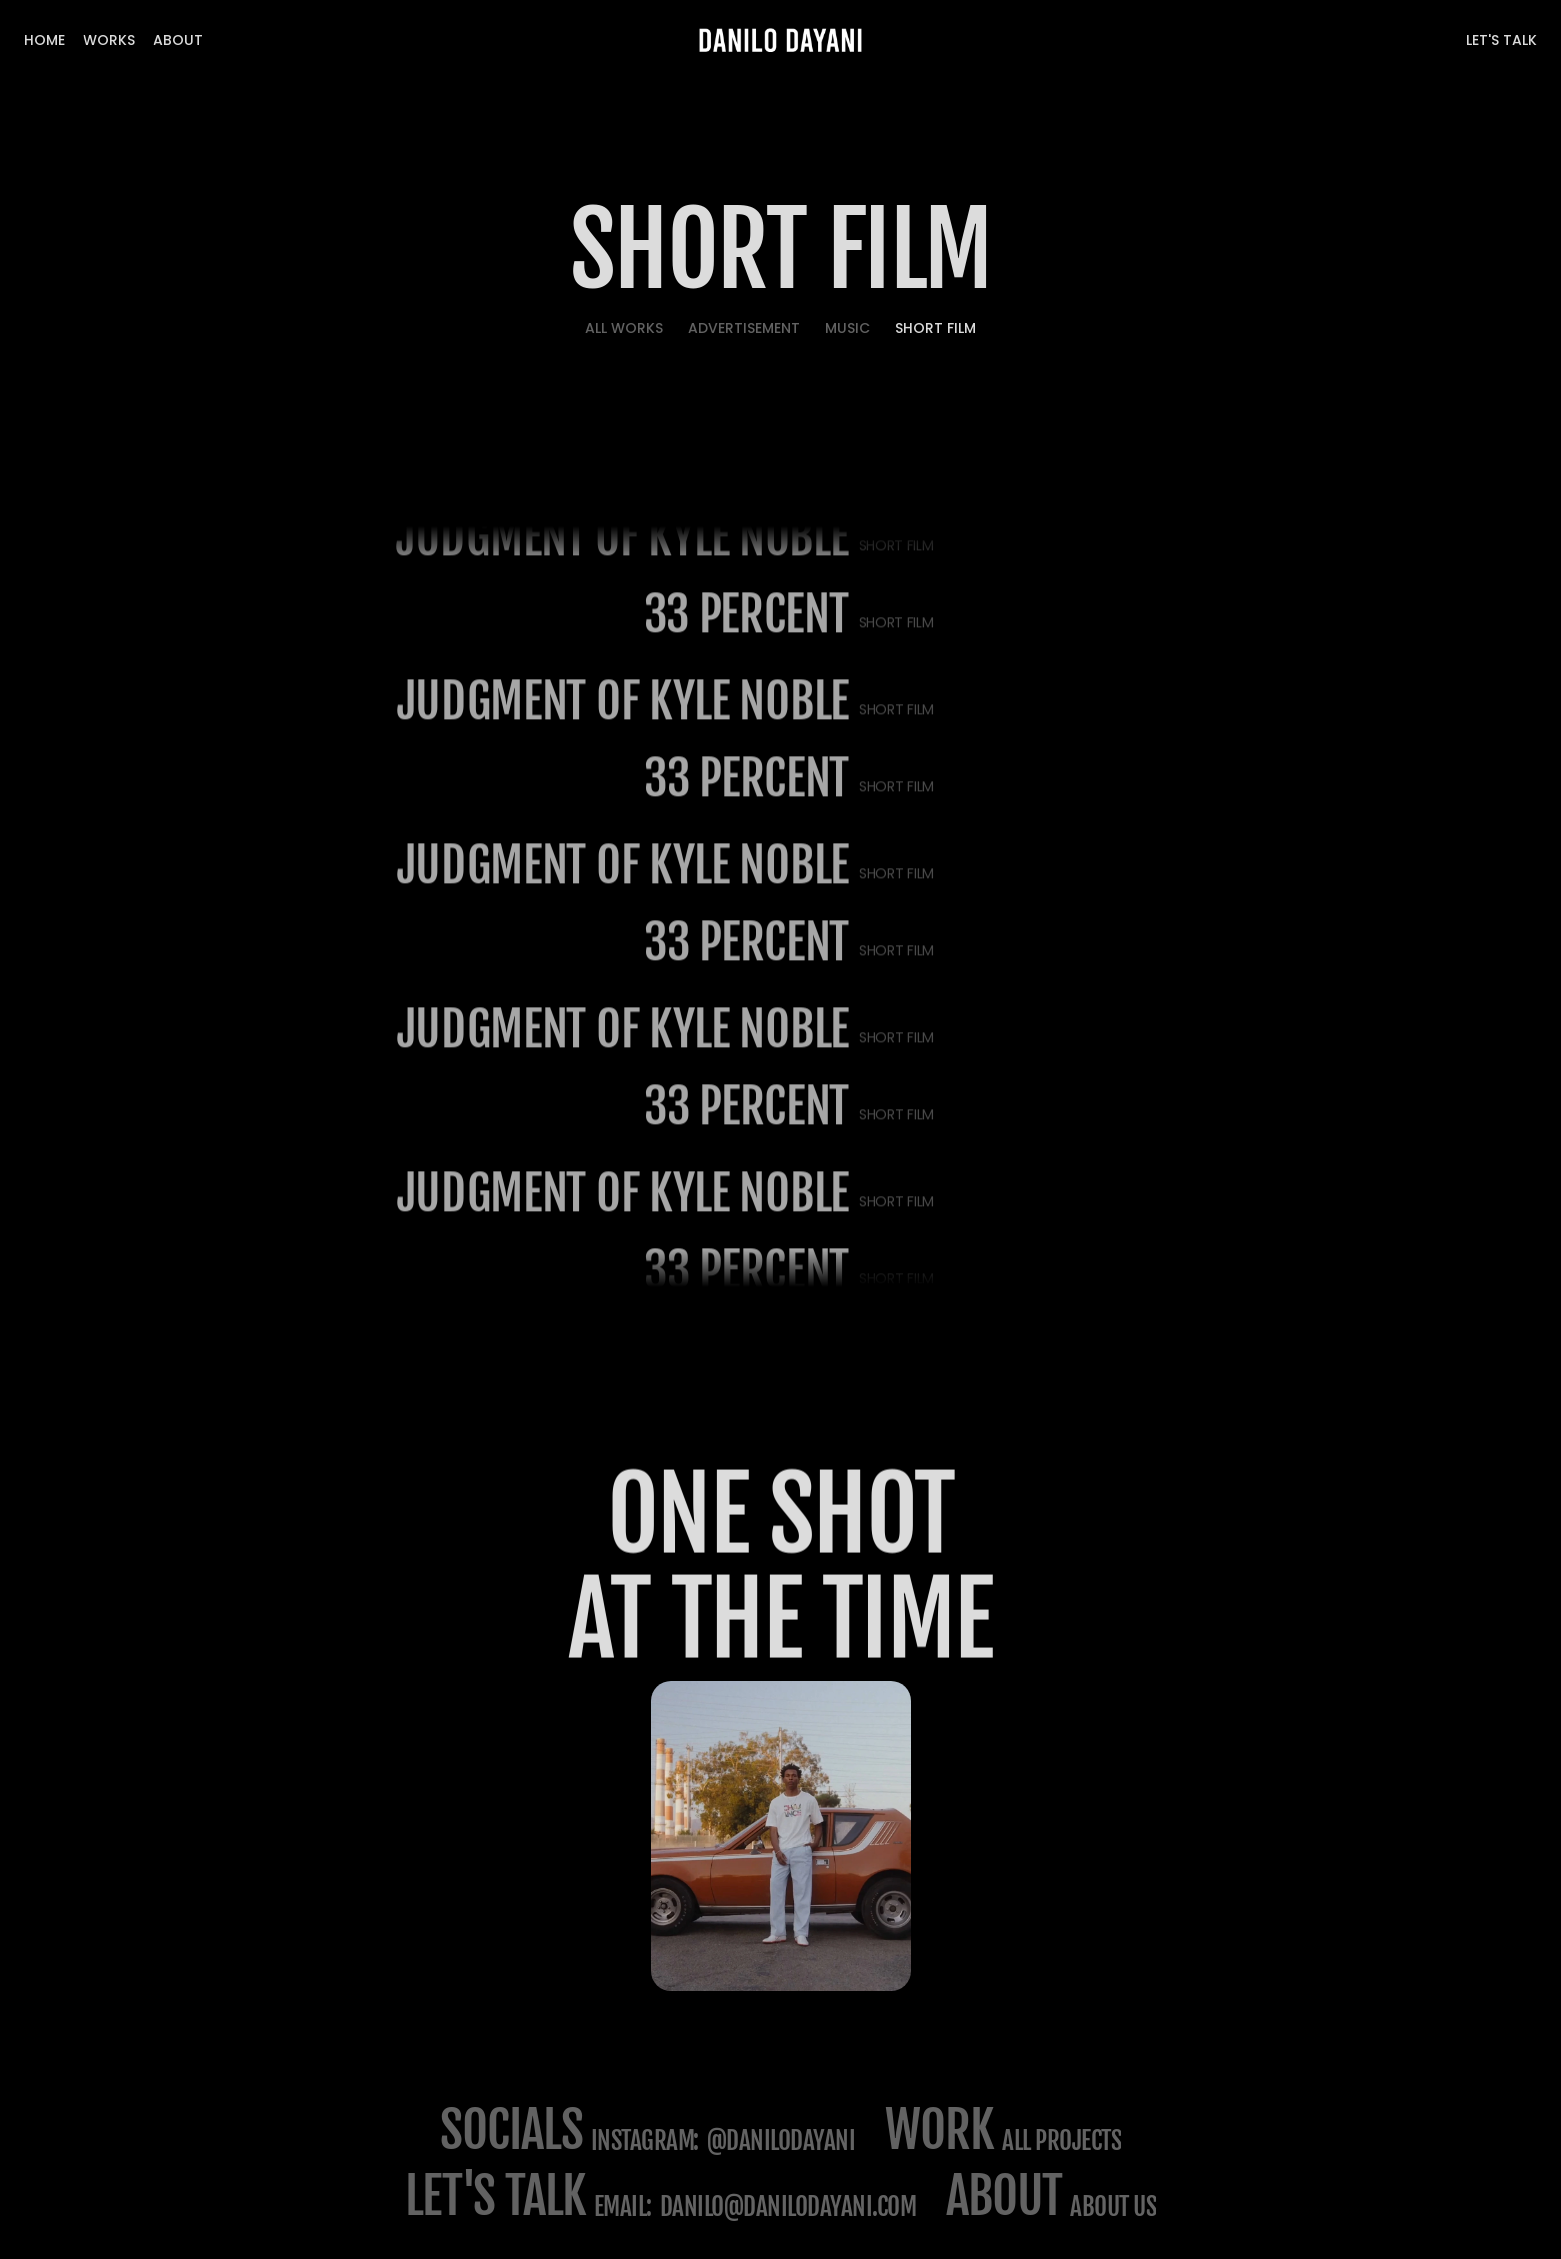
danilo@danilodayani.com (788, 2206)
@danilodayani (781, 2140)
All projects (1061, 2140)
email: (623, 2206)
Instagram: (645, 2140)
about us (1113, 2206)
